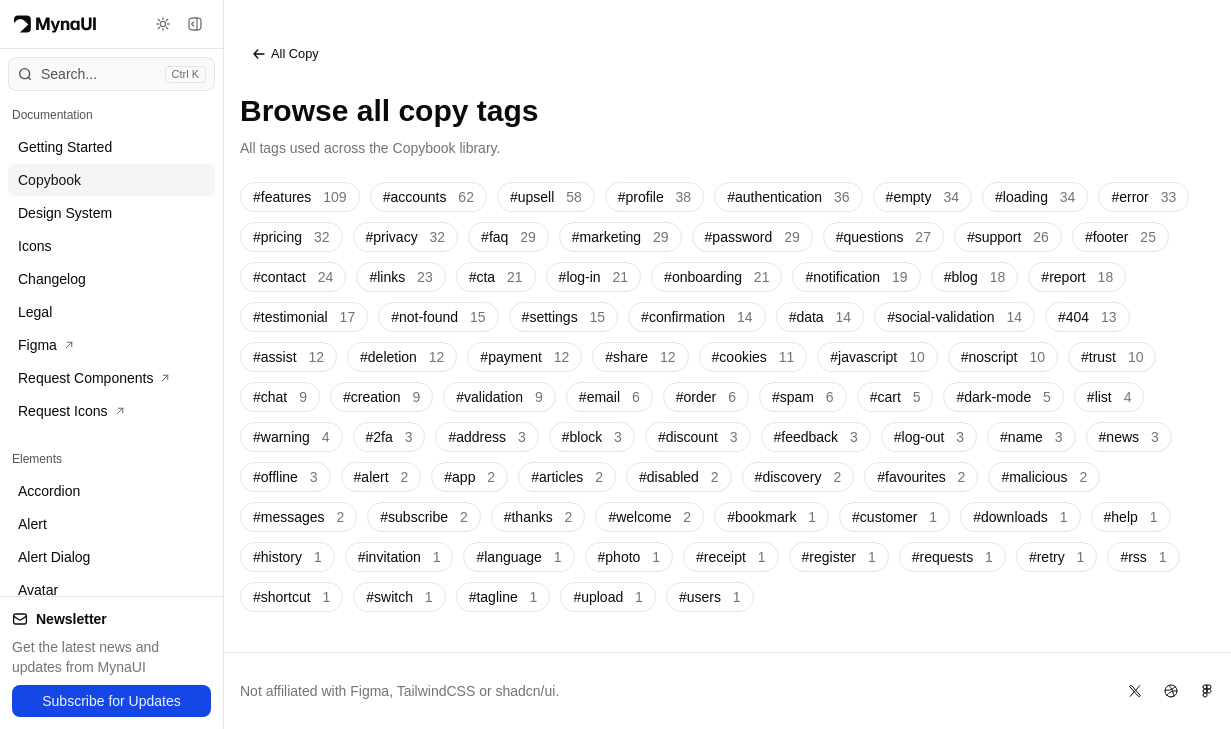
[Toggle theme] (163, 24)
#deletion (402, 357)
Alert (32, 524)
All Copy (285, 54)
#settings (564, 317)
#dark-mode (1003, 397)
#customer (894, 517)
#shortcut (291, 597)
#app (469, 477)
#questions (883, 237)
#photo (629, 557)
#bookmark (771, 517)
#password (752, 237)
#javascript (877, 357)
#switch (399, 597)
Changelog (52, 279)
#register (839, 557)
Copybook (49, 180)
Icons (34, 246)
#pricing (291, 237)
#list (1109, 397)
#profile (654, 197)
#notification (856, 277)
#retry (1056, 557)
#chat (280, 397)
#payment (524, 357)
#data (820, 317)
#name (1031, 437)
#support (1008, 237)
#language (518, 557)
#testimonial (304, 317)
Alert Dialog (54, 557)
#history (287, 557)
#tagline (503, 597)
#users (710, 597)
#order (706, 397)
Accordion (49, 491)
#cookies (753, 357)
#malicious (1044, 477)
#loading (1035, 197)
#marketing (620, 237)
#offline (285, 477)
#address (486, 437)
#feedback (816, 437)
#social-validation (954, 317)
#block (592, 437)
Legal (35, 312)
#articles (567, 477)
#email (609, 397)
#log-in (594, 277)
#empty (922, 197)
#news (1129, 437)
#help (1131, 517)
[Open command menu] (111, 74)
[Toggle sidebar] (195, 24)
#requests (952, 557)
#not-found (438, 317)
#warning (291, 437)
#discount (698, 437)
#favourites (921, 477)
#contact (293, 277)
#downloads (1020, 517)
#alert (381, 477)
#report (1077, 277)
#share (640, 357)
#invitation (399, 557)
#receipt (731, 557)
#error (1143, 197)
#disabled (679, 477)
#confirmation (697, 317)
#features (300, 197)
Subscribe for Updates (111, 701)
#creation (381, 397)
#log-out (929, 437)
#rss (1143, 557)
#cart (895, 397)
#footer (1120, 237)
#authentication (788, 197)
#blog (975, 277)
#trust (1112, 357)
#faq (508, 237)
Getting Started (65, 147)
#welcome (649, 517)
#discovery (798, 477)
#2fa (389, 437)
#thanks (538, 517)
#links (400, 277)
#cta (496, 277)
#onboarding (716, 277)
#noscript (1003, 357)
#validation (499, 397)
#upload (608, 597)
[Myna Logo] (55, 24)
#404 (1087, 317)
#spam (803, 397)
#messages (298, 517)
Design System (65, 213)
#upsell (546, 197)
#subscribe (423, 517)
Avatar (38, 590)
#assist (288, 357)
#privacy (406, 237)
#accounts (428, 197)
